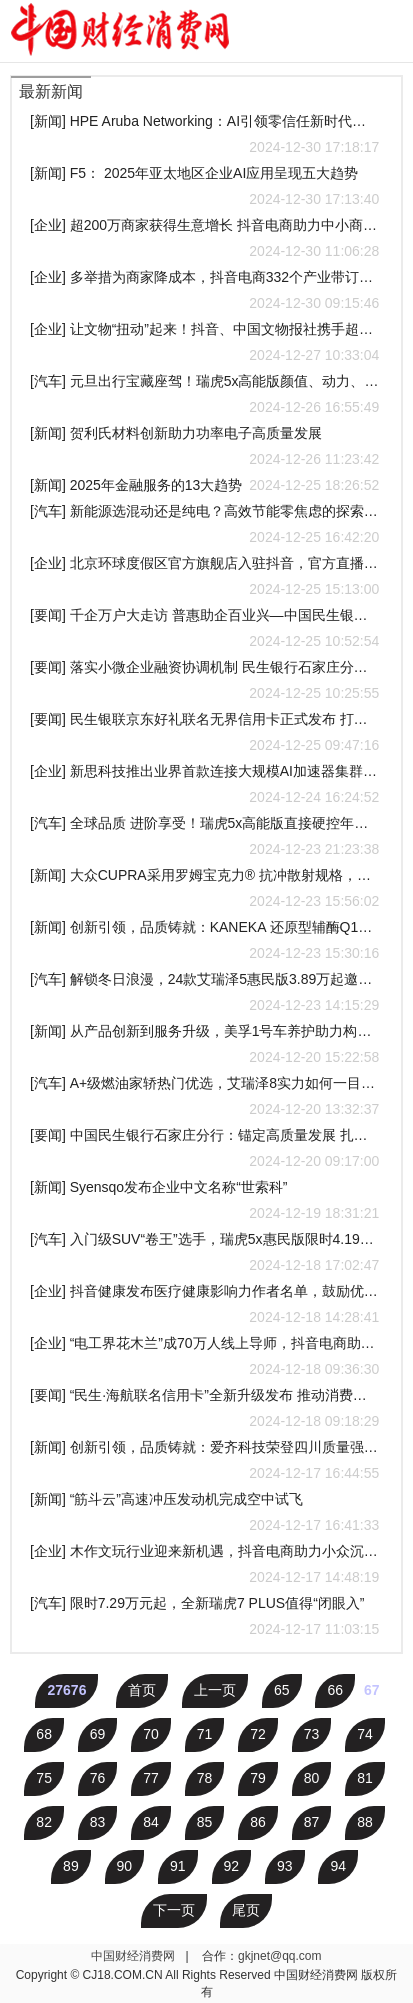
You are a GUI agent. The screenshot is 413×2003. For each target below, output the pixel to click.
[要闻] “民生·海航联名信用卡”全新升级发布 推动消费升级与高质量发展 (204, 1410)
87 (312, 1822)
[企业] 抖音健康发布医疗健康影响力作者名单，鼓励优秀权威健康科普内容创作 (204, 1306)
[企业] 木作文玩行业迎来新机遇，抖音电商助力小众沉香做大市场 (204, 1566)
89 (71, 1866)
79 (258, 1778)
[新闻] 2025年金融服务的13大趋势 (204, 485)
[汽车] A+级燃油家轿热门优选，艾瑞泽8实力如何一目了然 (204, 1098)
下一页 (174, 1910)
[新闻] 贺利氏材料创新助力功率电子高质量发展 (204, 448)
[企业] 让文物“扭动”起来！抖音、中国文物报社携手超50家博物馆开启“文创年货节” (204, 344)
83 (98, 1822)
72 (258, 1734)
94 (338, 1866)
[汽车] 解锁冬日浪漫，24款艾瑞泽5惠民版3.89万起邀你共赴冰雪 (204, 994)
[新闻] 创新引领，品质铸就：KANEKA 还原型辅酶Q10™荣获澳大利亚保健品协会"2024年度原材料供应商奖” (204, 942)
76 (98, 1778)
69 (98, 1734)
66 (335, 1690)
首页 (142, 1690)
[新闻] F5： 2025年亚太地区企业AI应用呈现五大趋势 (204, 188)
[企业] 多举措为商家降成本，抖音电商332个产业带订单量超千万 (204, 292)
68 (44, 1734)
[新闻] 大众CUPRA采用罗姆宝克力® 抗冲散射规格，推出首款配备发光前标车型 (204, 890)
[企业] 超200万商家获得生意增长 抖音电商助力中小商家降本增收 (204, 240)
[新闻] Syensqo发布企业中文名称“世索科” (204, 1202)
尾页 (246, 1910)
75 (44, 1778)
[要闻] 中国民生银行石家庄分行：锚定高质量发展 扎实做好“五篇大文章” (204, 1150)
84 (151, 1822)
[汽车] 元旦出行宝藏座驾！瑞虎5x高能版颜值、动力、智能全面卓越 (204, 396)
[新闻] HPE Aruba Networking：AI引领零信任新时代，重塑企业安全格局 (204, 136)
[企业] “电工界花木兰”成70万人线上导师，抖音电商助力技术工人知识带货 (204, 1358)
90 (125, 1866)
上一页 (215, 1690)
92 (232, 1866)
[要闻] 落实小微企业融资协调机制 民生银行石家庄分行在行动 (204, 682)
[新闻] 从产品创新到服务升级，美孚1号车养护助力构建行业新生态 (204, 1046)
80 (312, 1778)
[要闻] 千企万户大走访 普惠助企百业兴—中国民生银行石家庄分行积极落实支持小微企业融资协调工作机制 (204, 630)
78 (205, 1778)
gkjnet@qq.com (280, 1956)
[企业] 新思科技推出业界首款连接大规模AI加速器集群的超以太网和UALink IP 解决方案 (204, 786)
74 (365, 1734)
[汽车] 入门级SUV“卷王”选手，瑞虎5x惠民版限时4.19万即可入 (204, 1254)
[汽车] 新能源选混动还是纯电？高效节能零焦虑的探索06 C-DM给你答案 (204, 526)
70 (151, 1734)
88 (365, 1822)
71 (205, 1734)
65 (282, 1690)
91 (178, 1866)
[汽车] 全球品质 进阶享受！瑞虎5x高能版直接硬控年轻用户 (204, 838)
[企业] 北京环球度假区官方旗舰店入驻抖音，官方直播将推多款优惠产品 (204, 578)
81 (365, 1778)
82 (44, 1822)
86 (258, 1822)
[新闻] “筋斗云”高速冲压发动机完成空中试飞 (204, 1514)
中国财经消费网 (134, 1956)
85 (205, 1822)
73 (312, 1734)
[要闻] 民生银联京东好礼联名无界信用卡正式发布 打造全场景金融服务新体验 (204, 734)
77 (151, 1778)
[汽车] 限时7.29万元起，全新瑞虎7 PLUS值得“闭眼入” (204, 1618)
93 (285, 1866)
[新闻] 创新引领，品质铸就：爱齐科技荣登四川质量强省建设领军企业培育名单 (204, 1462)
